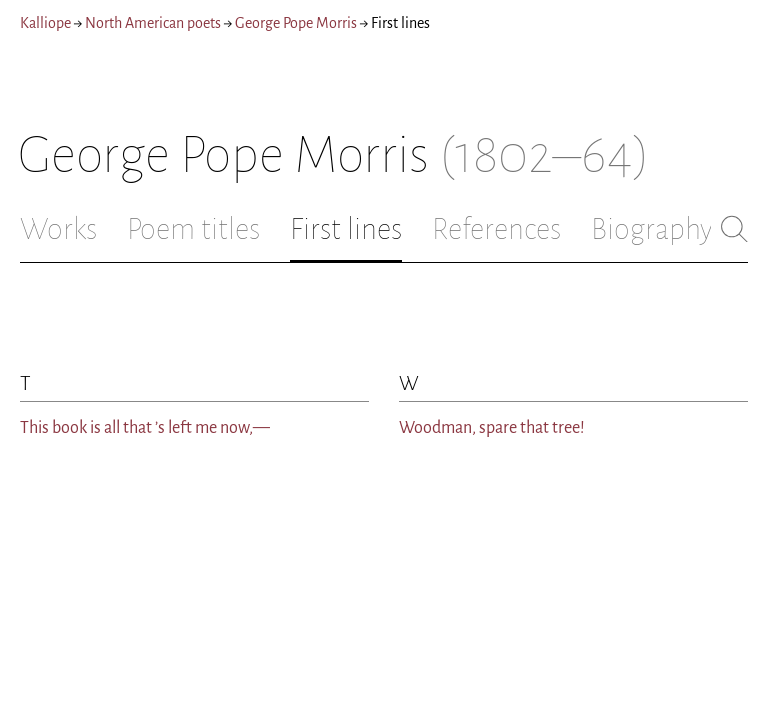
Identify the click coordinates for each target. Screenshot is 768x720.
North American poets (153, 23)
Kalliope (45, 23)
